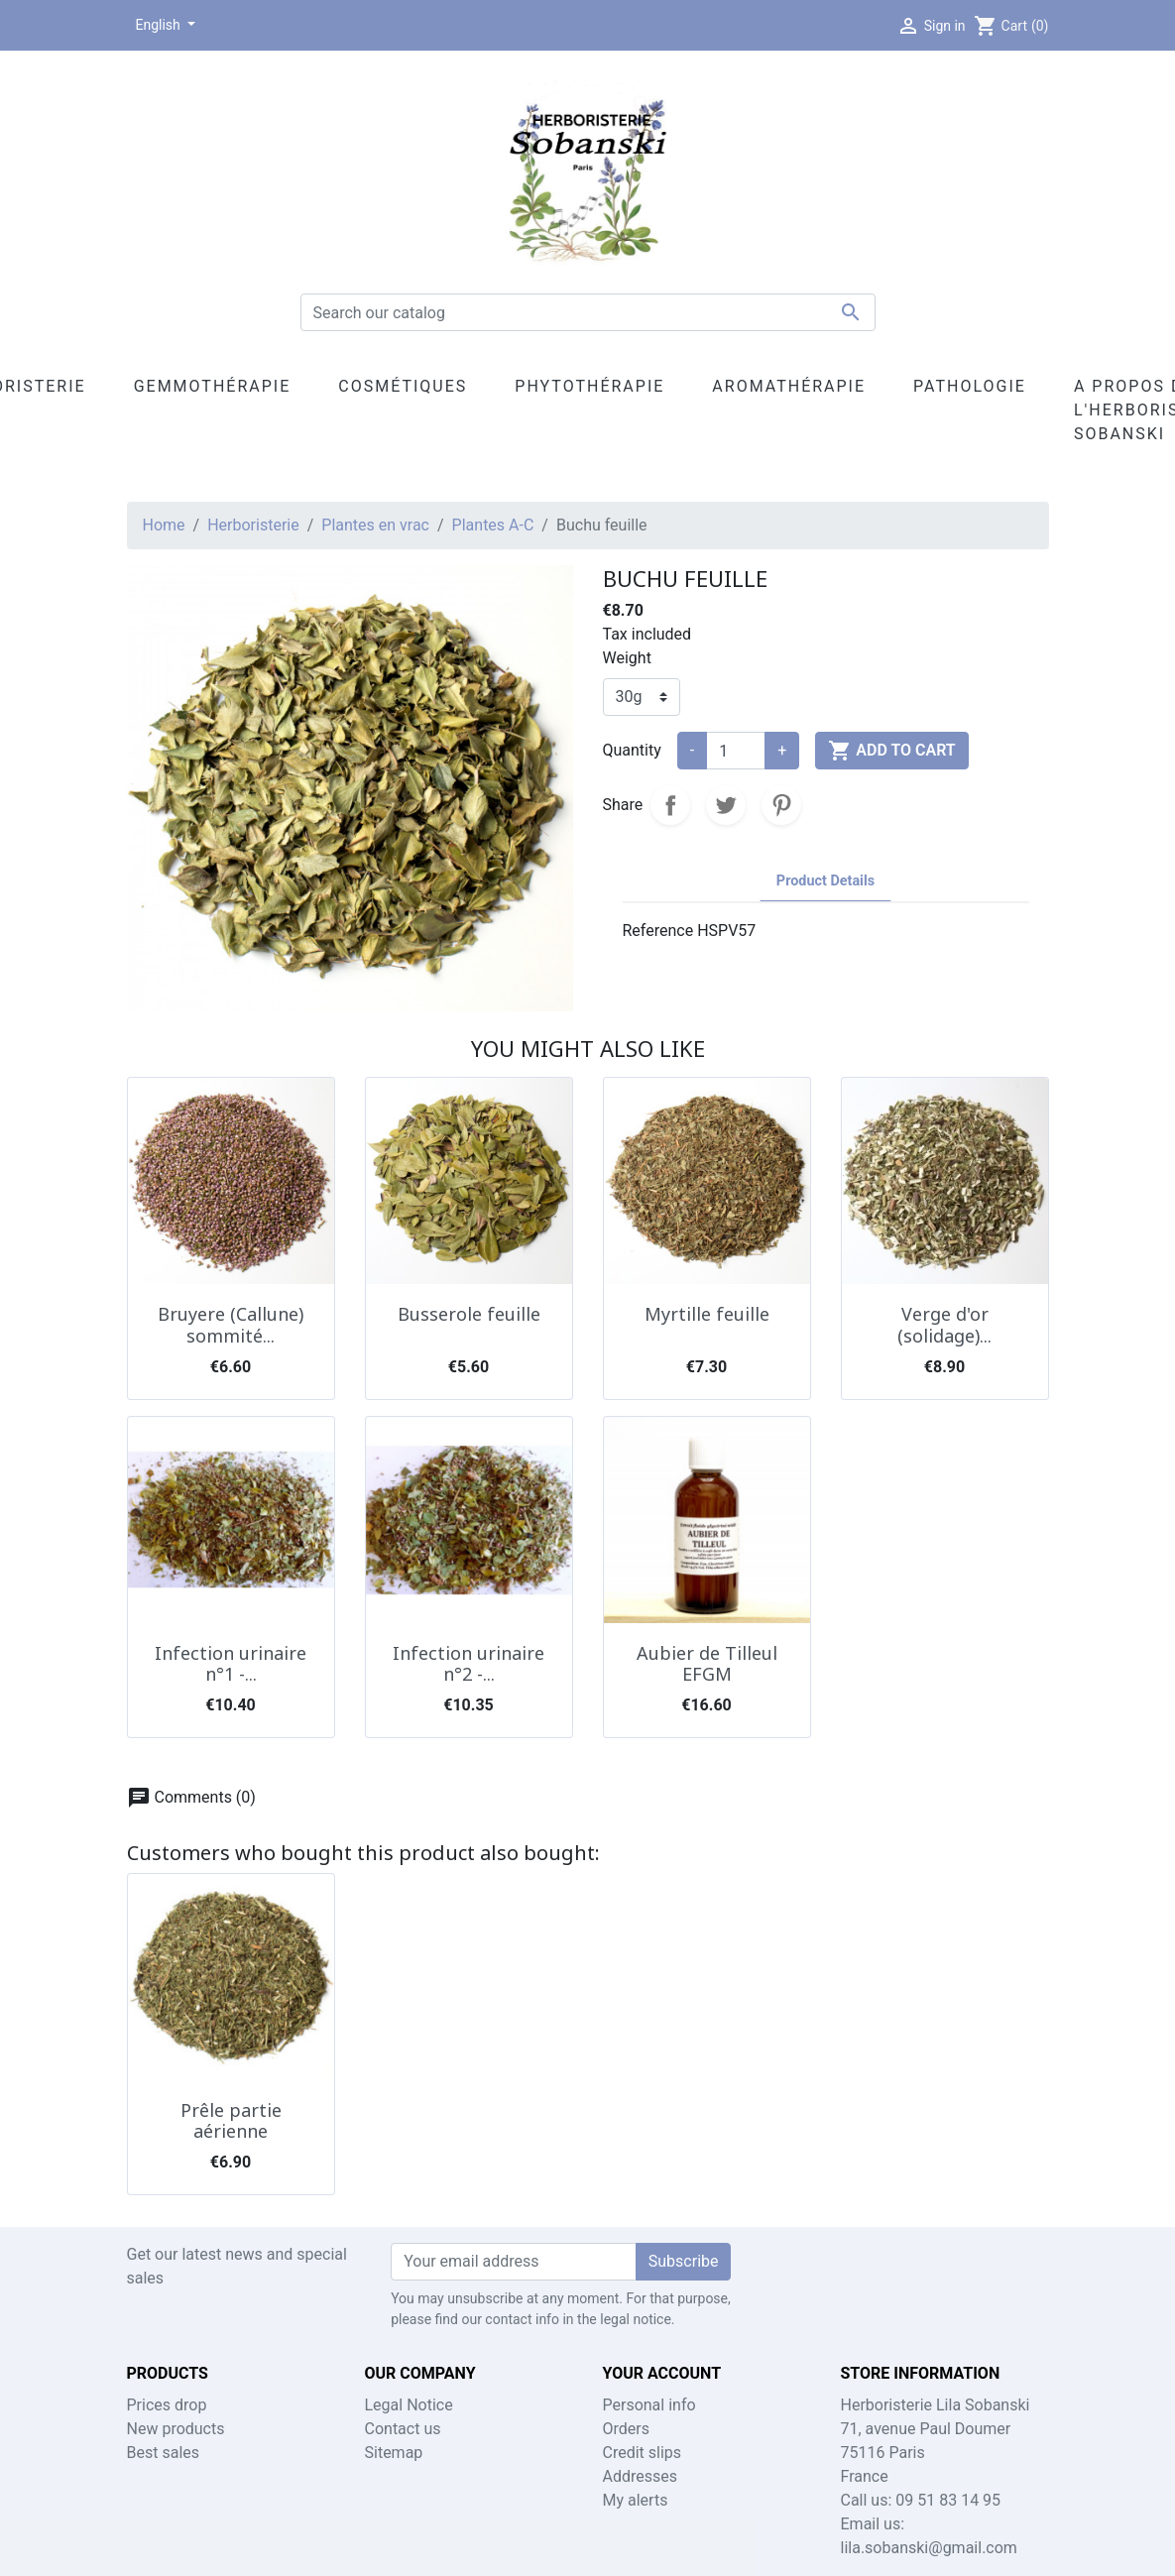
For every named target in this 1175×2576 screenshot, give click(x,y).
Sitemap (394, 2452)
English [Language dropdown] (160, 25)
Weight (627, 657)
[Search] (588, 312)
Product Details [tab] (825, 881)
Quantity (632, 750)
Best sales (163, 2452)
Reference (658, 930)
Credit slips (642, 2452)
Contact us (403, 2428)
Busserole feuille (469, 1314)
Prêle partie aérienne (231, 2121)
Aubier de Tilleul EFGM (707, 1664)
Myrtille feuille (707, 1314)
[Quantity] (735, 750)
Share (670, 805)
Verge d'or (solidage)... (944, 1324)
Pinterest (781, 805)
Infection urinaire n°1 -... (230, 1664)
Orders (626, 2428)
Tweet (726, 805)
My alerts (635, 2500)
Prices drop (167, 2405)
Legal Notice (409, 2405)
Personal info (649, 2405)
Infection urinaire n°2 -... (468, 1664)
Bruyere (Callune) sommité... (230, 1324)
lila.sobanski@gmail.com (929, 2547)
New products (176, 2428)
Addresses (640, 2476)
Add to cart (891, 750)
